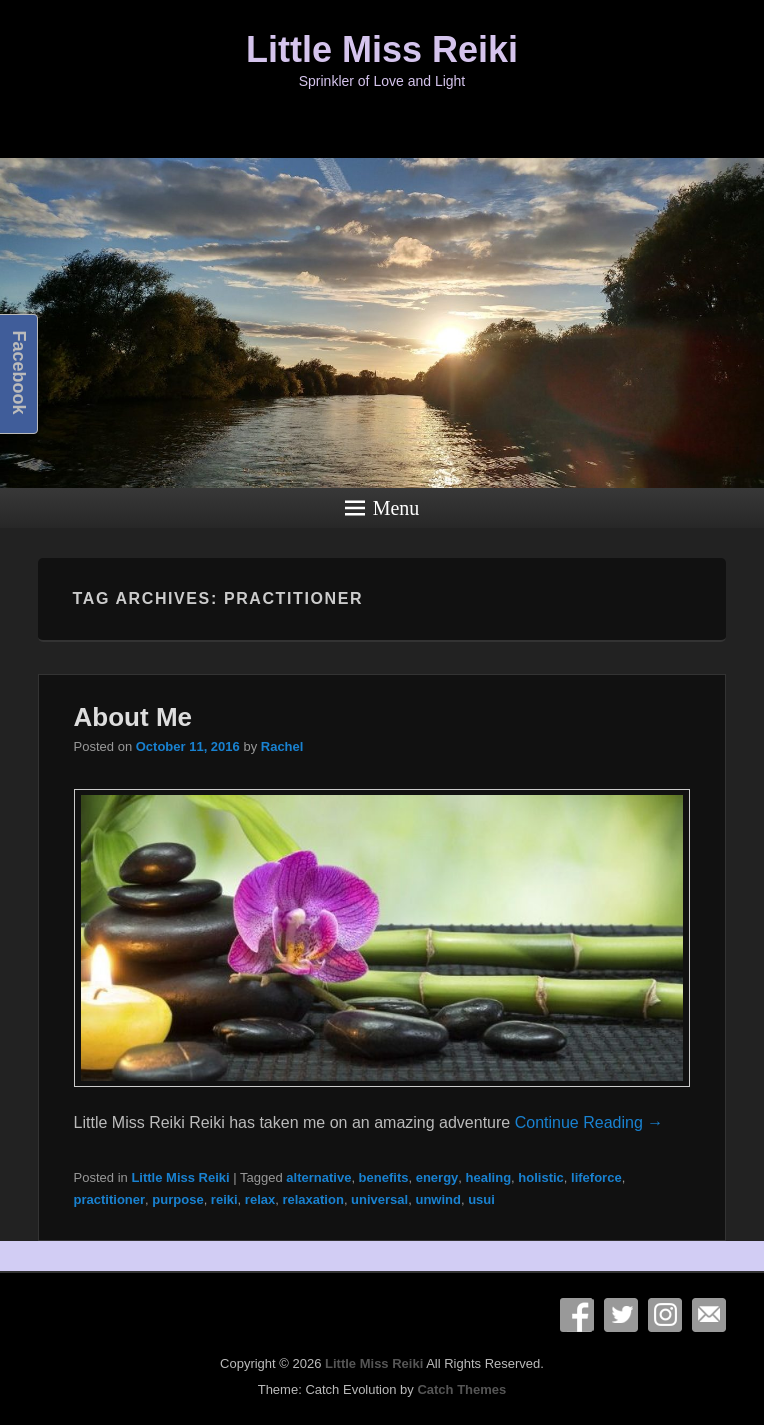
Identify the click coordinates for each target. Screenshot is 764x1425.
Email (709, 1315)
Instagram (665, 1315)
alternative (318, 1177)
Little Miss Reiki (382, 49)
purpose (177, 1199)
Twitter (621, 1315)
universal (379, 1199)
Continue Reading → (589, 1122)
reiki (224, 1199)
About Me (133, 717)
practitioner (110, 1199)
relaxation (312, 1199)
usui (481, 1199)
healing (489, 1177)
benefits (384, 1177)
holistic (541, 1177)
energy (437, 1177)
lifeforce (596, 1177)
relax (260, 1199)
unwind (438, 1199)
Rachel (282, 746)
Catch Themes (461, 1389)
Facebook (577, 1315)
